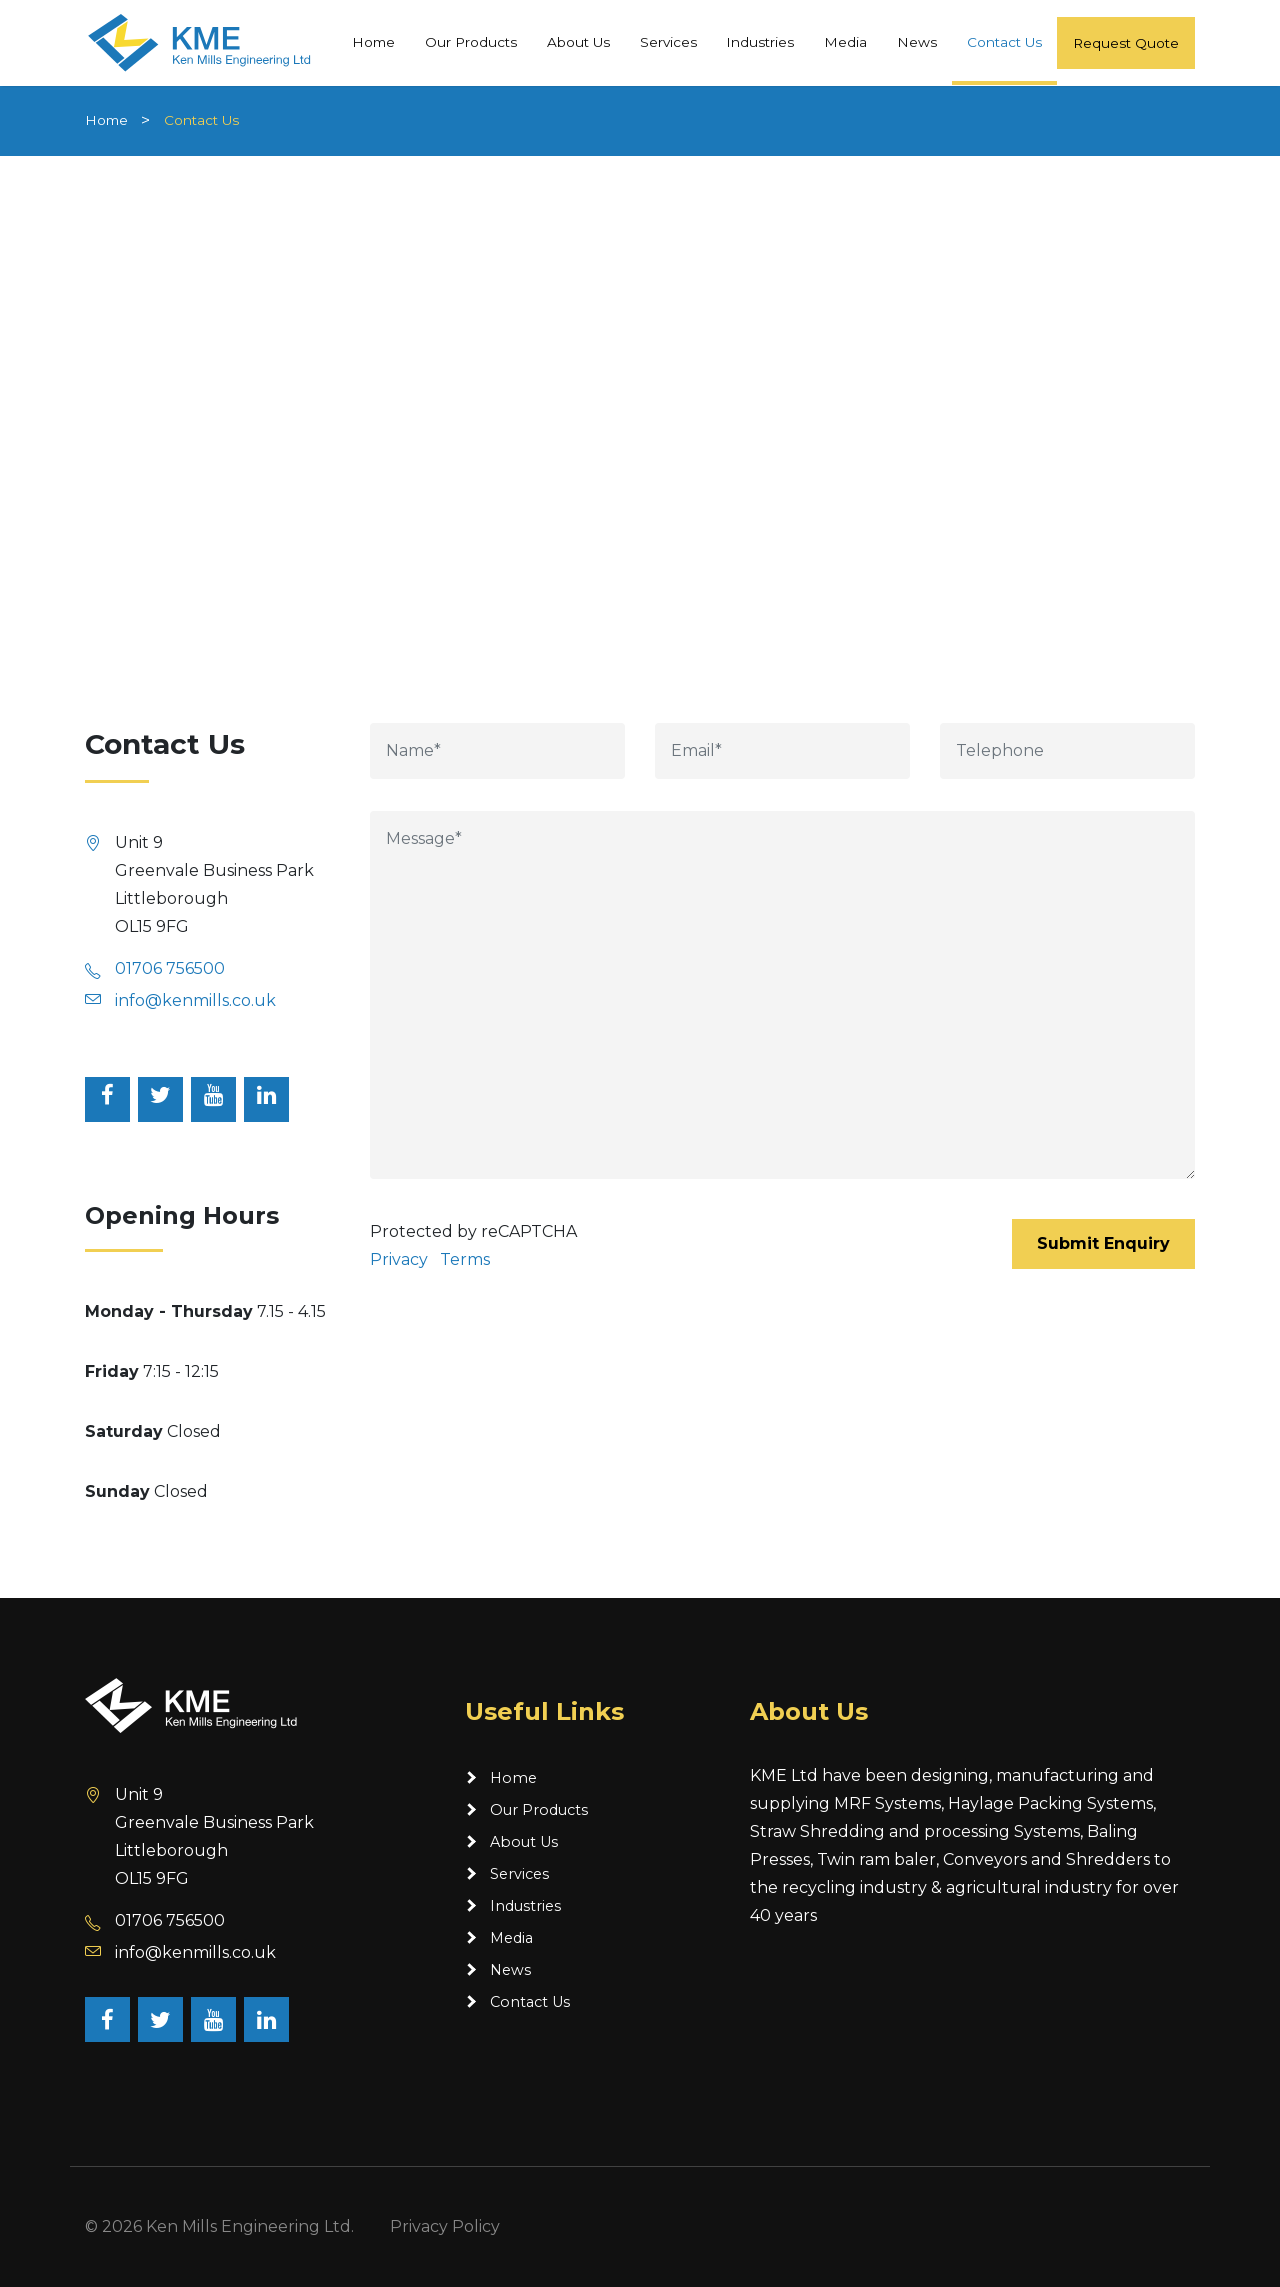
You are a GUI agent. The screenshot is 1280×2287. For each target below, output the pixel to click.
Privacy (399, 1259)
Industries (760, 41)
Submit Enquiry (1103, 1243)
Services (668, 41)
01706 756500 (170, 968)
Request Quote (1126, 42)
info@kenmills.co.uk (195, 1000)
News (917, 41)
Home (373, 41)
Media (845, 41)
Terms (465, 1259)
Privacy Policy (445, 2227)
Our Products (471, 41)
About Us (578, 41)
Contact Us (1004, 41)
